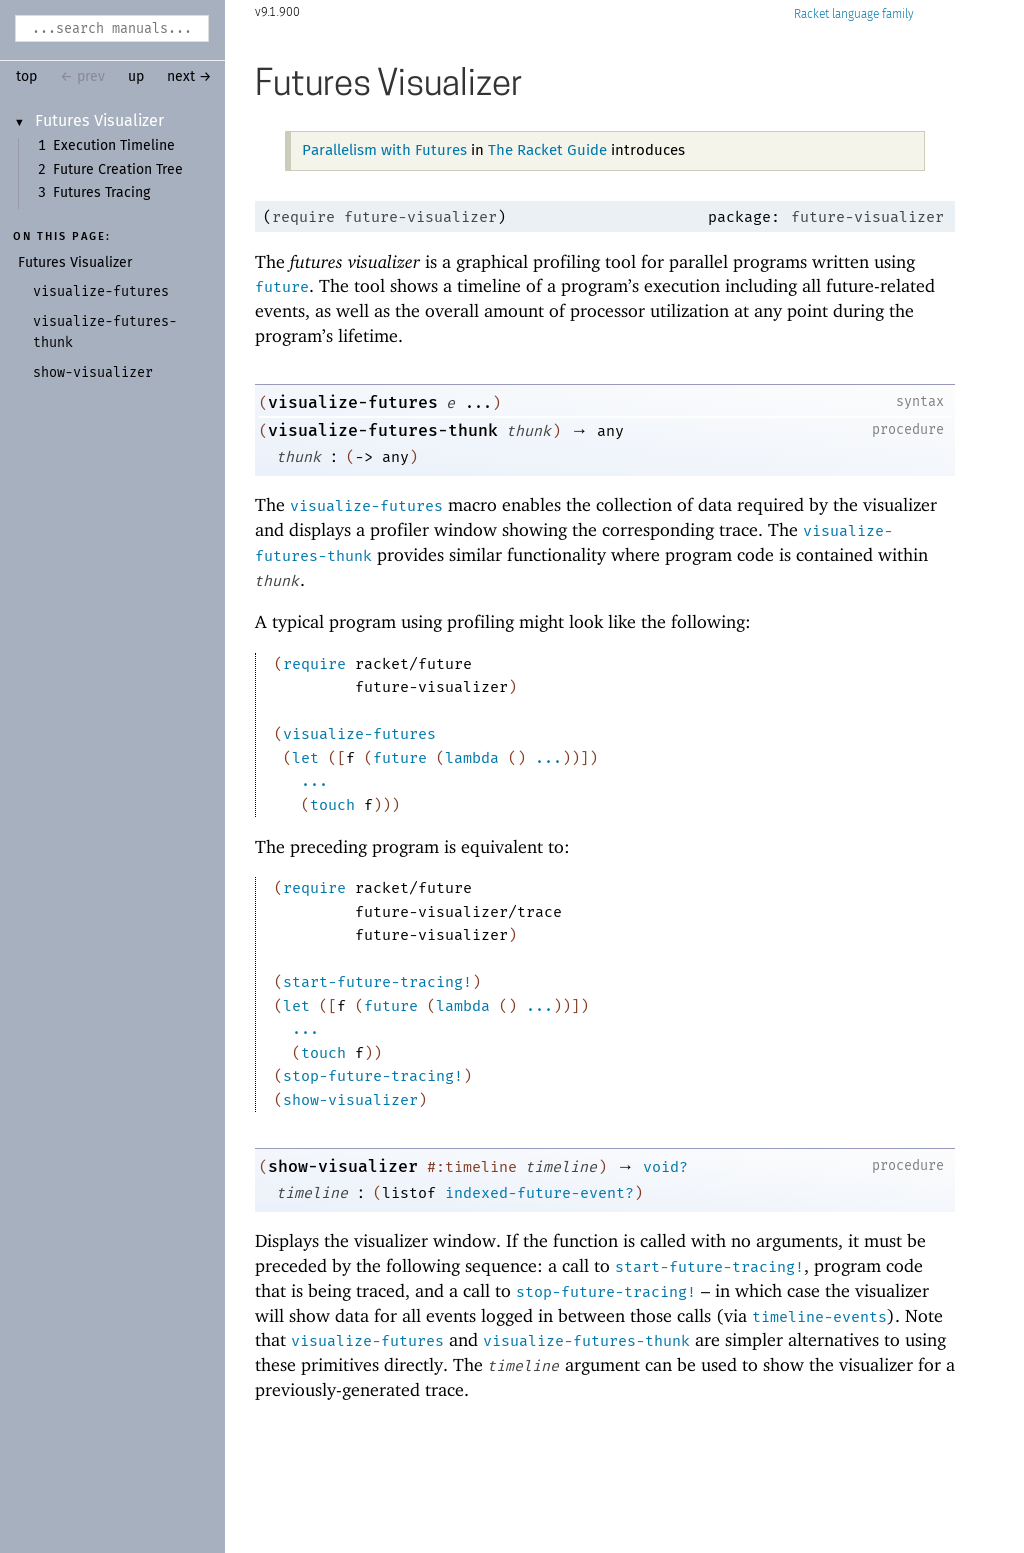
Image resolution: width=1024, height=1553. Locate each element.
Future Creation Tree (118, 170)
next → (189, 77)
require (303, 217)
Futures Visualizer (99, 121)
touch (332, 805)
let (305, 758)
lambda (472, 758)
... (548, 758)
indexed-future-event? (539, 1193)
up (136, 77)
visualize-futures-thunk (383, 430)
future (282, 287)
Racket (854, 14)
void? (665, 1167)
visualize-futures (353, 402)
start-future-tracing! (377, 982)
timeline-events (819, 1317)
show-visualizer (350, 1100)
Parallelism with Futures (384, 150)
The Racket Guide (547, 150)
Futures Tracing (101, 193)
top (26, 77)
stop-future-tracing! (373, 1076)
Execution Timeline (114, 146)
